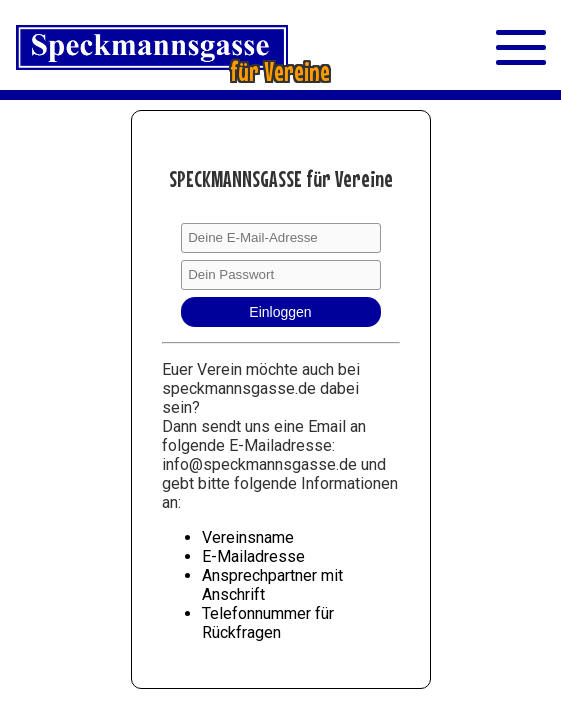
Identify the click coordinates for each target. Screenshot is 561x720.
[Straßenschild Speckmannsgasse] (197, 50)
